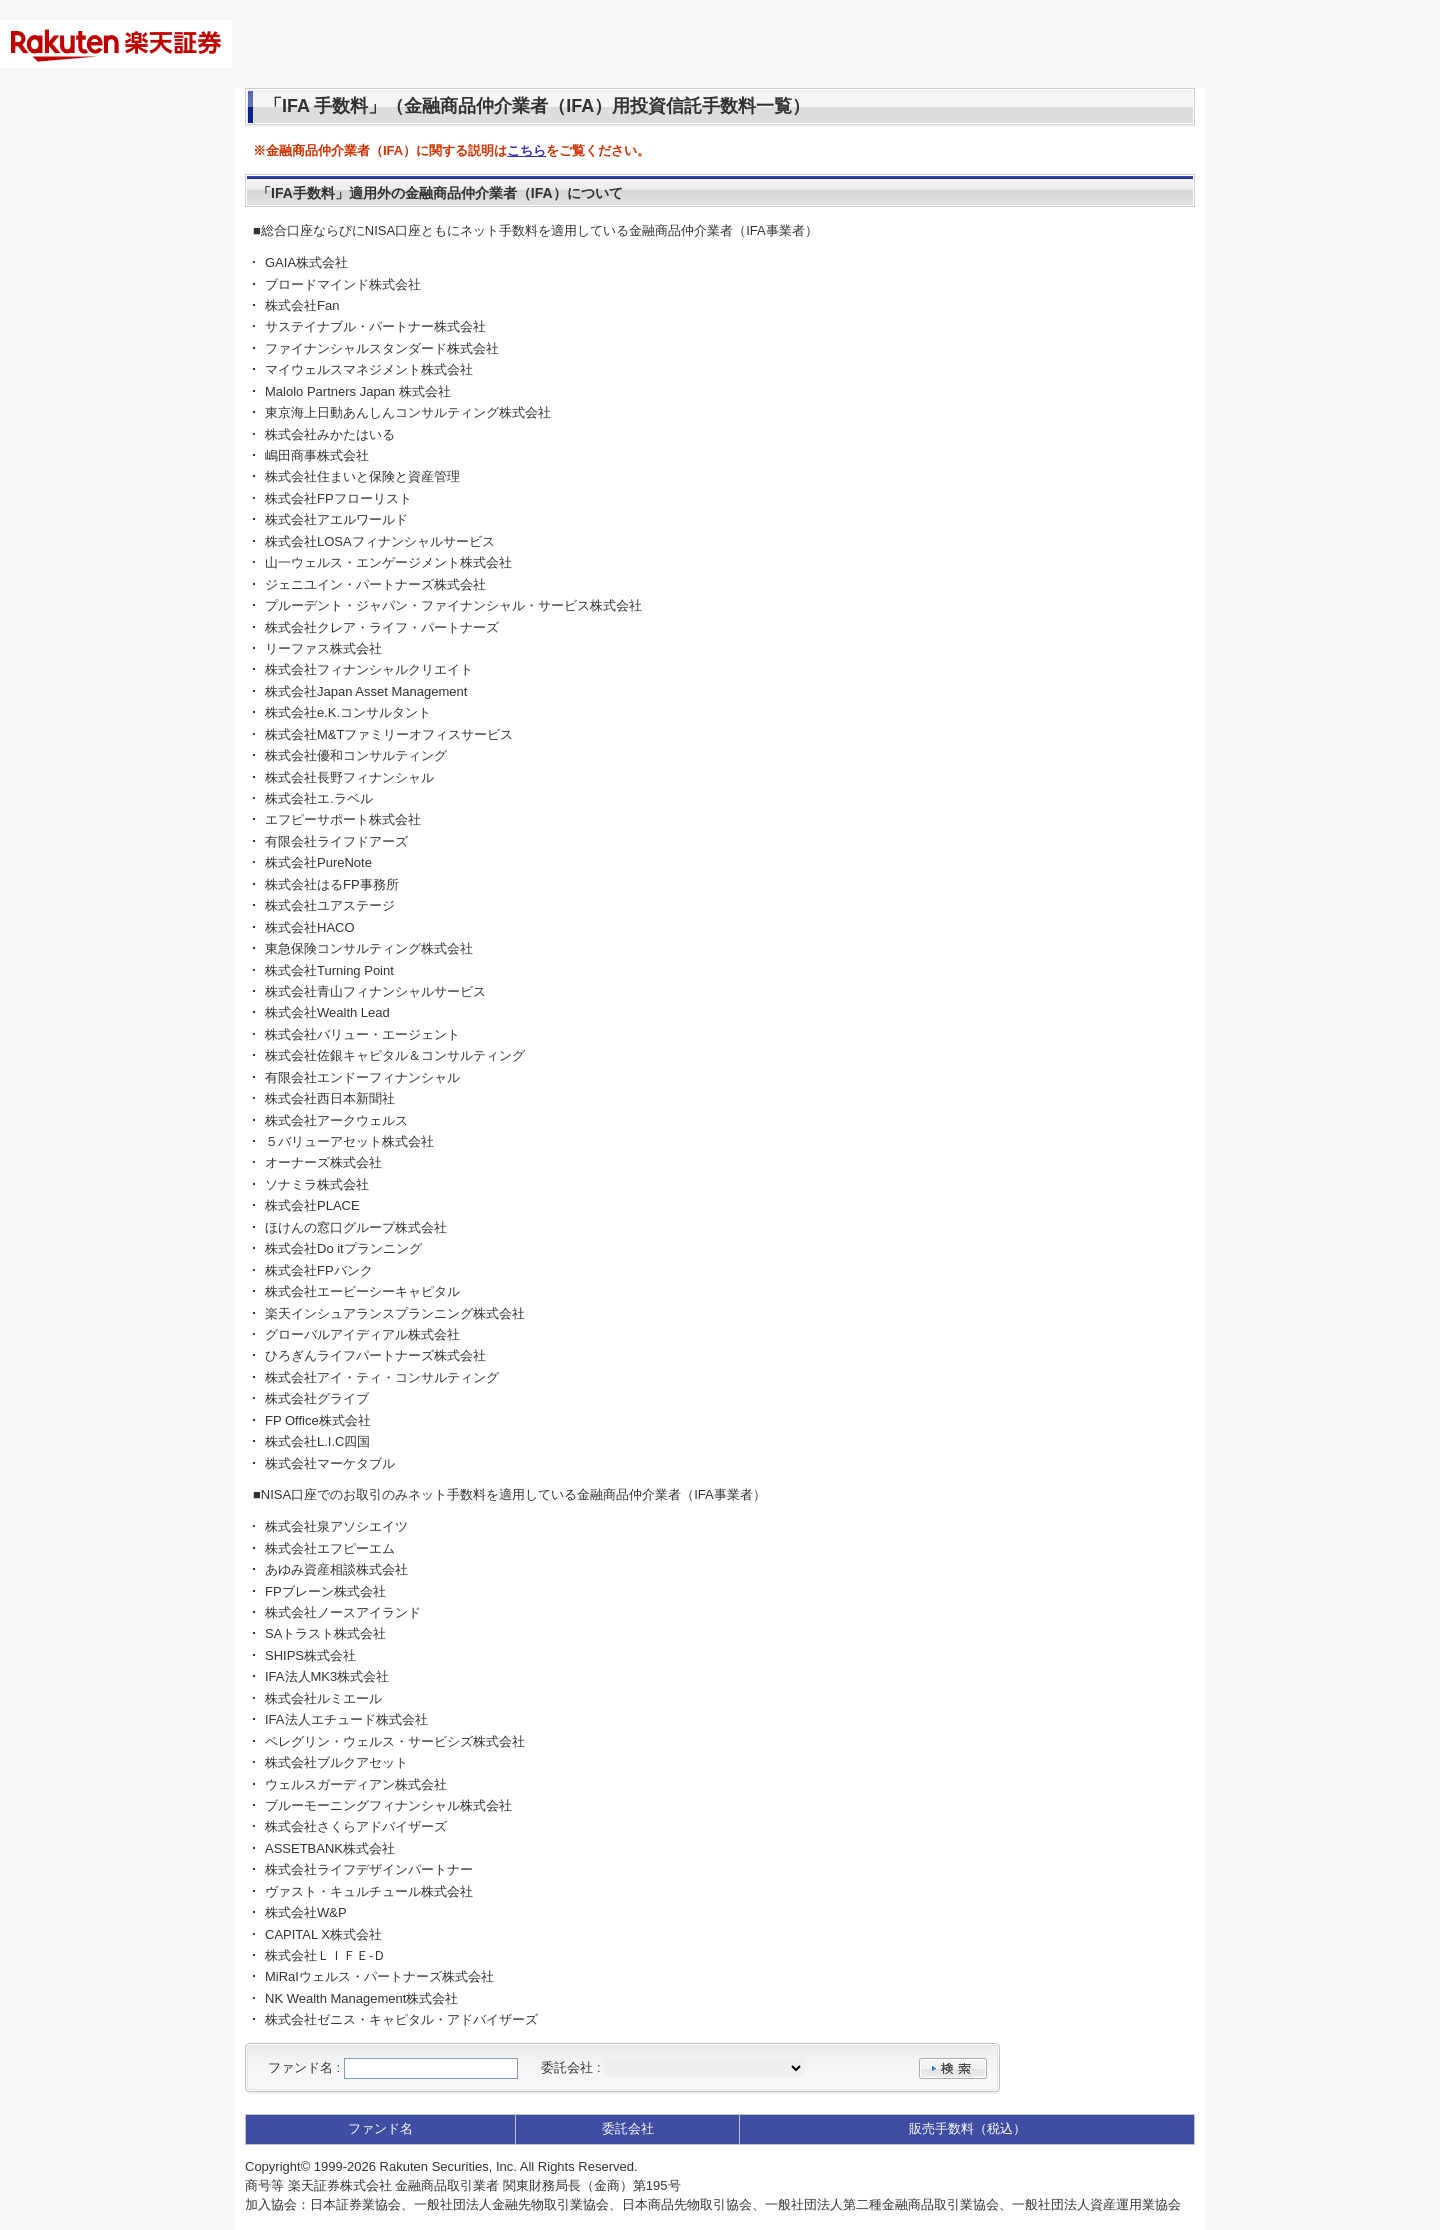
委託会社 (567, 2067)
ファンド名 (300, 2067)
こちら (526, 150)
